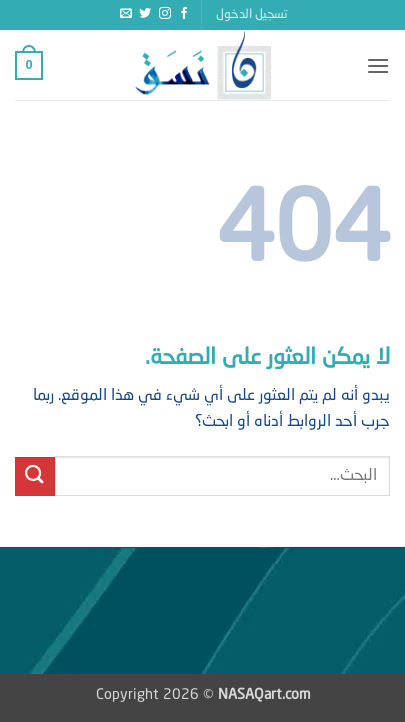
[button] (252, 15)
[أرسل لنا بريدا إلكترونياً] (126, 14)
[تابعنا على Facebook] (184, 14)
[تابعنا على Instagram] (165, 14)
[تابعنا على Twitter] (145, 14)
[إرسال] (35, 476)
